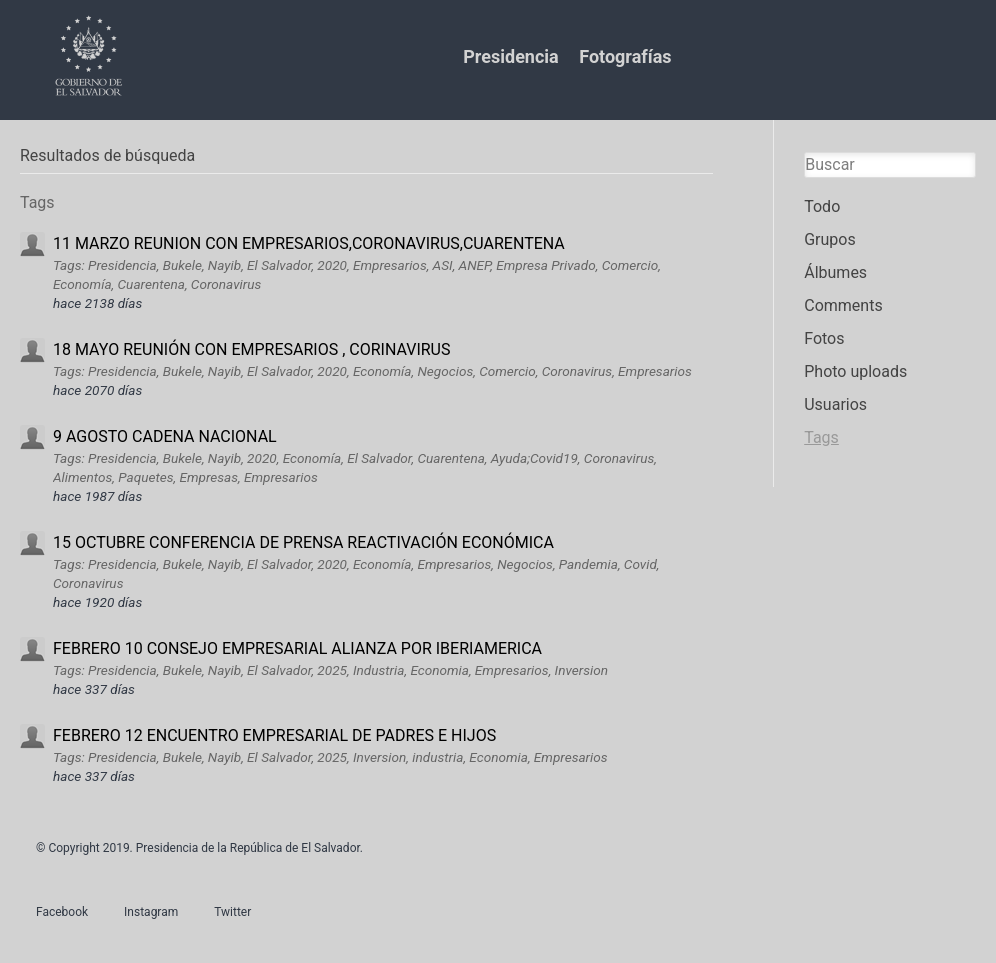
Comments (843, 305)
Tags (821, 437)
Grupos (830, 239)
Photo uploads (855, 371)
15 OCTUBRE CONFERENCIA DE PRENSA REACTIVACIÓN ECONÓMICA (303, 542)
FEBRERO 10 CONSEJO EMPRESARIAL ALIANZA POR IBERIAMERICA (297, 648)
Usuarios (835, 404)
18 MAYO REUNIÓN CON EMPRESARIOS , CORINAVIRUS (251, 349)
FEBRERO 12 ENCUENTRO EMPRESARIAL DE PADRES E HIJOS (274, 735)
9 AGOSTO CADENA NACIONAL (165, 436)
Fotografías (625, 56)
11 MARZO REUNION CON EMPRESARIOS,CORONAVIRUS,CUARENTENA (309, 243)
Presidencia (510, 56)
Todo (822, 206)
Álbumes (835, 272)
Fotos (824, 338)
